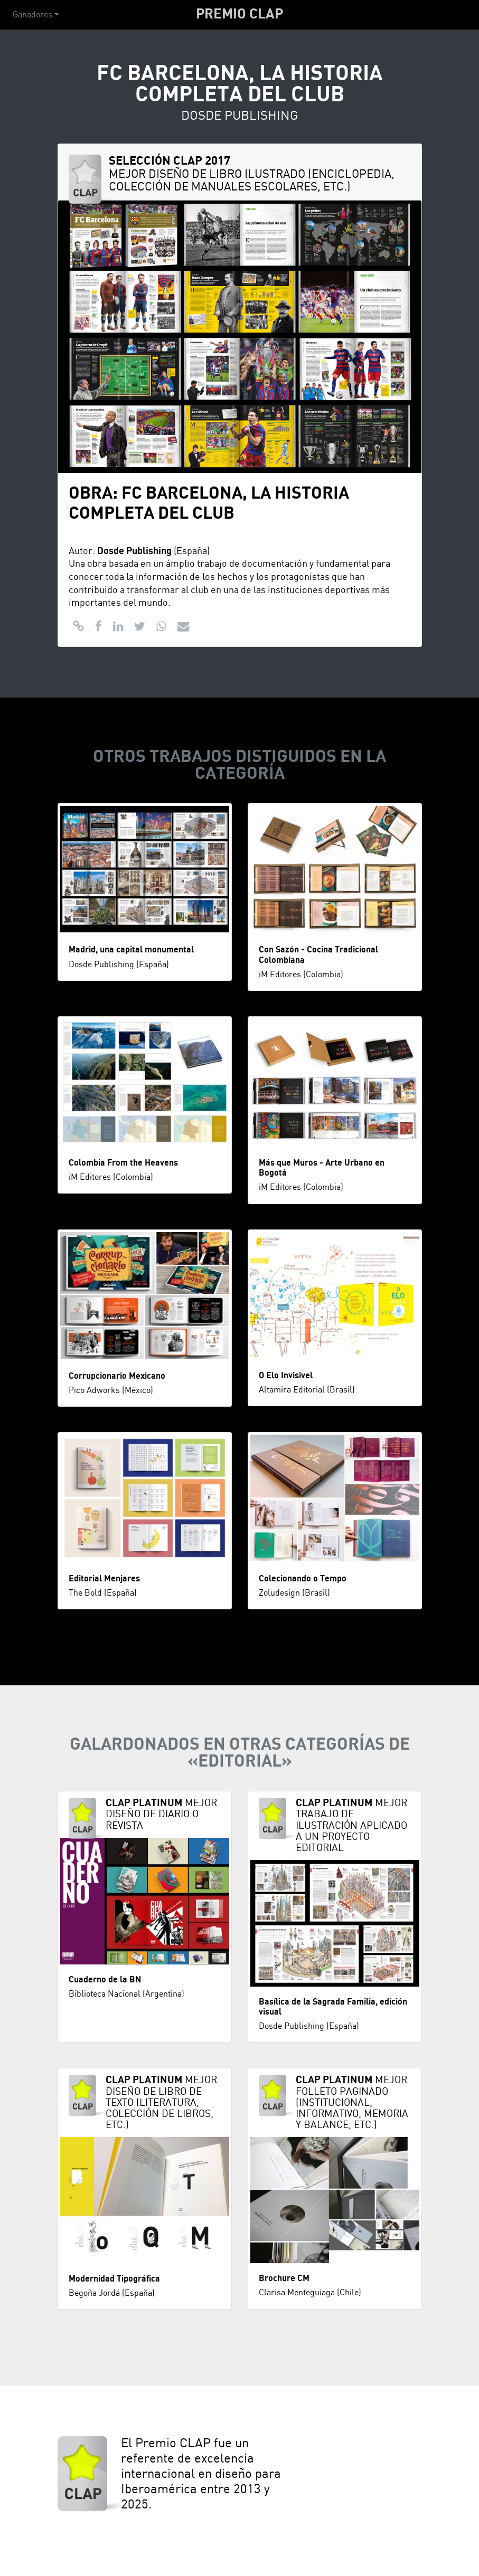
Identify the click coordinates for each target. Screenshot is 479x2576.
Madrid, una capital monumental (131, 950)
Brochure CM (284, 2278)
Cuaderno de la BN (105, 1980)
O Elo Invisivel (286, 1375)
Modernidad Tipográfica (114, 2279)
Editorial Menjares (104, 1579)
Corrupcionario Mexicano (117, 1376)
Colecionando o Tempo (302, 1579)
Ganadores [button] (32, 15)
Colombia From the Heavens (123, 1163)
